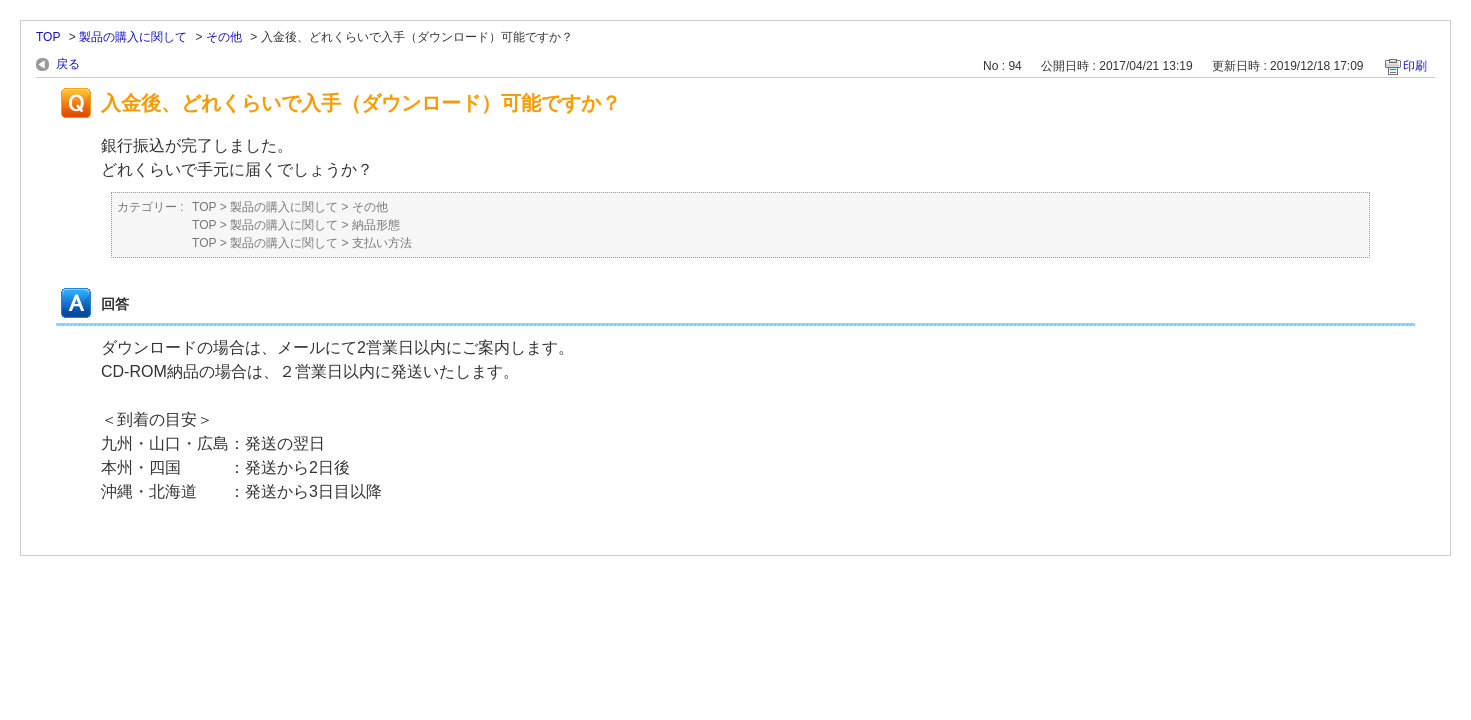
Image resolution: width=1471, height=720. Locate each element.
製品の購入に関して (133, 37)
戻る (68, 64)
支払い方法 (382, 243)
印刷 (1415, 66)
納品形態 (376, 225)
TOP (48, 37)
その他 (224, 37)
